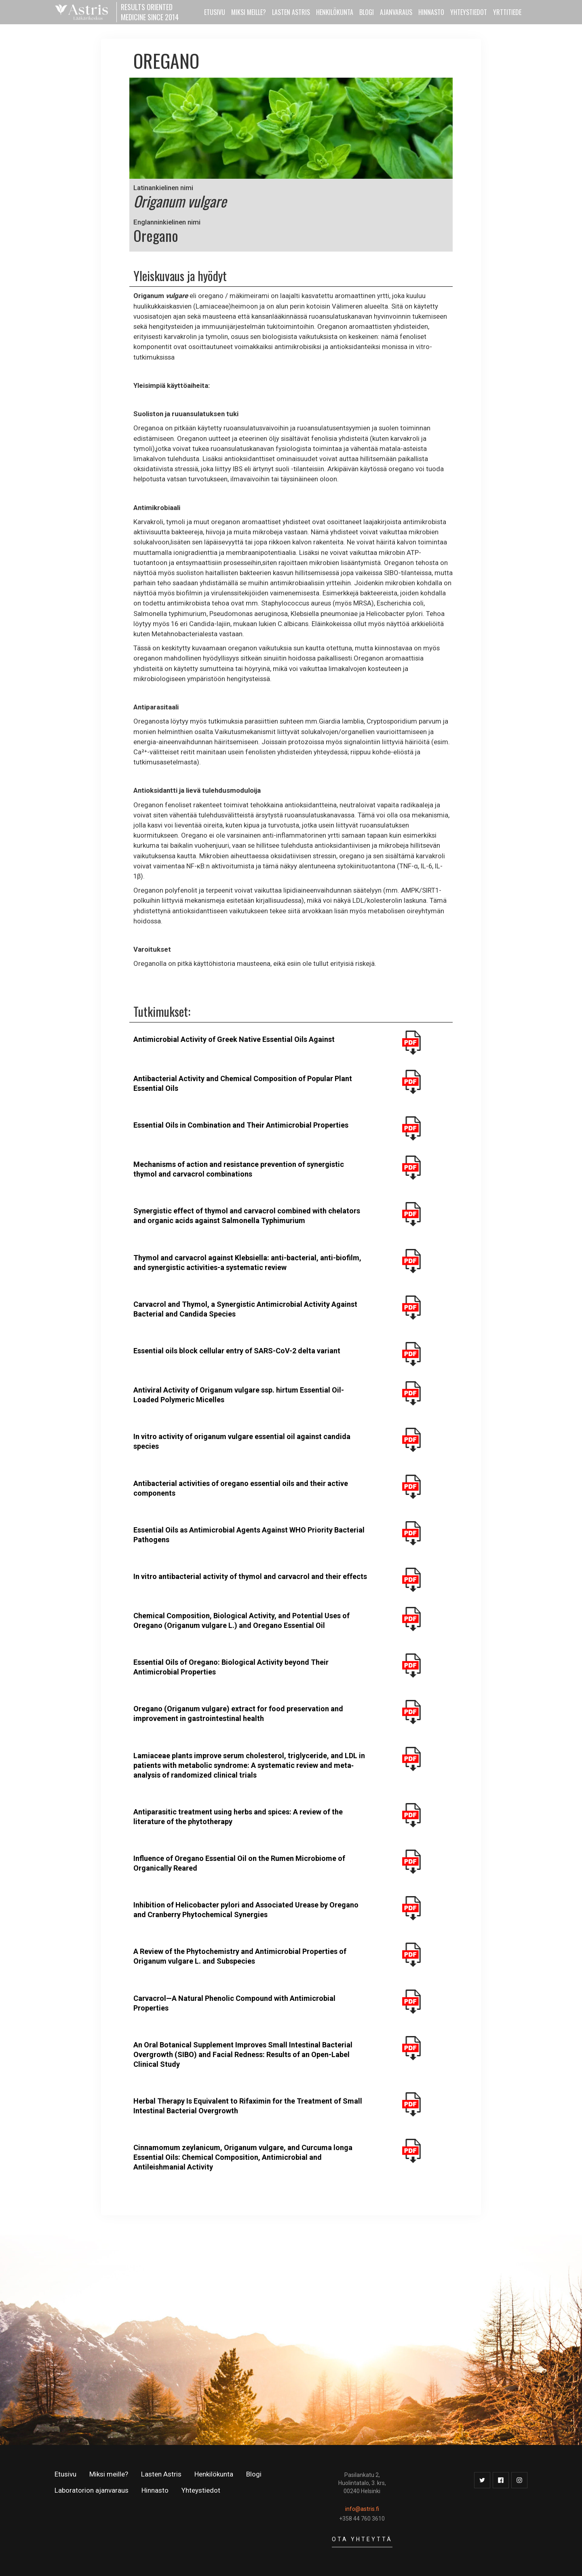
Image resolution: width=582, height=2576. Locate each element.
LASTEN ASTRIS (291, 12)
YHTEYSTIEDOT (468, 12)
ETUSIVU (214, 12)
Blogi (366, 12)
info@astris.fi (362, 2509)
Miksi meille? (108, 2474)
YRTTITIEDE (507, 12)
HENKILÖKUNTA (334, 12)
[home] (129, 12)
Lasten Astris (161, 2474)
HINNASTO (431, 12)
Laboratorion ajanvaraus (92, 2490)
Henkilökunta (213, 2474)
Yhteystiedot (200, 2490)
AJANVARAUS (396, 12)
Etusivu (65, 2474)
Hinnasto (155, 2490)
